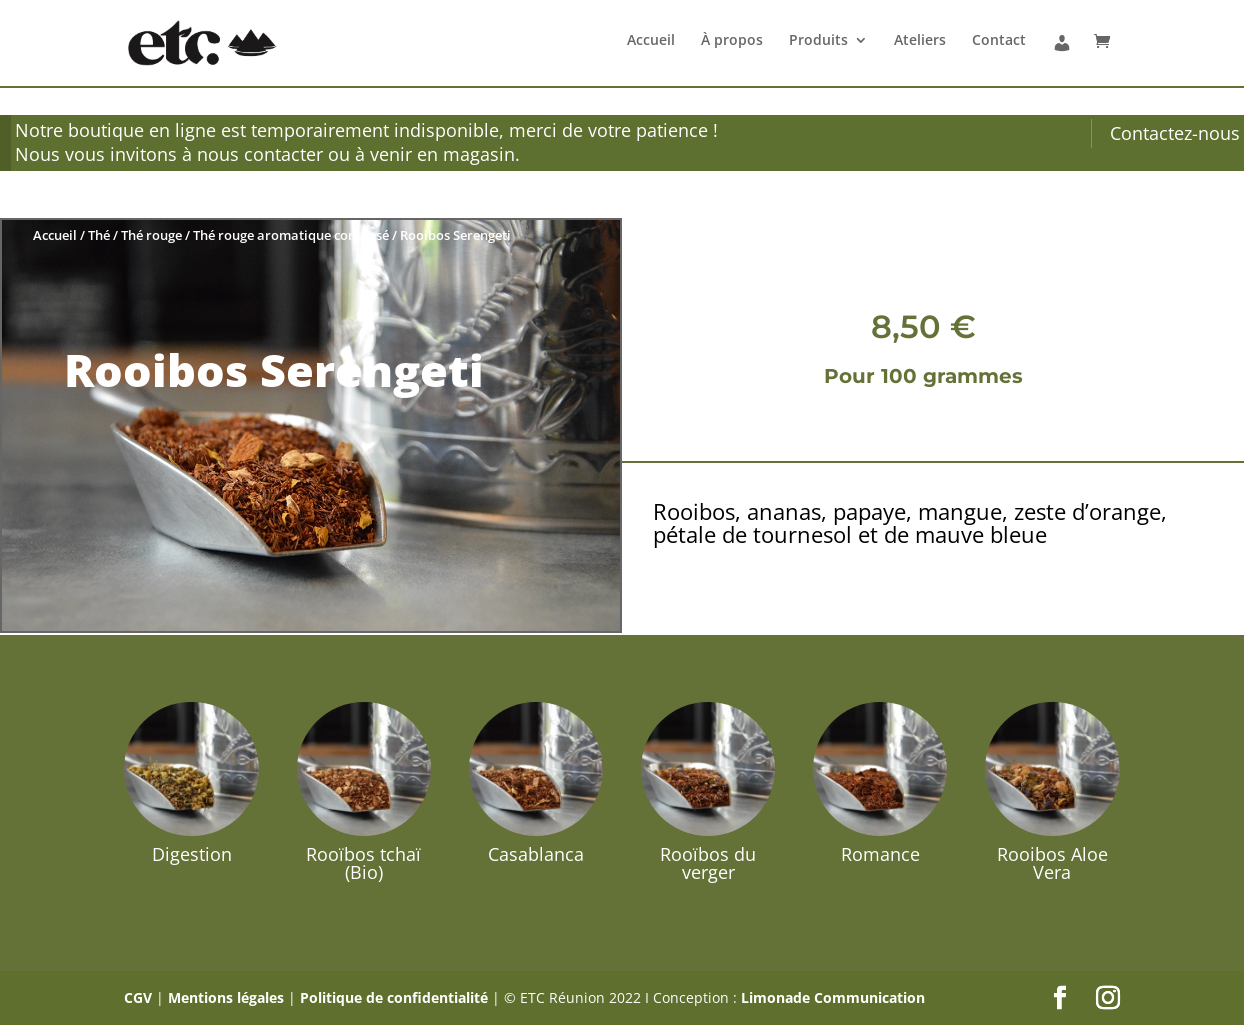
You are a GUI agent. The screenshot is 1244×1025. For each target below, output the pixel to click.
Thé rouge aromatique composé (291, 235)
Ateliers (920, 41)
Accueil (651, 41)
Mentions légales (226, 997)
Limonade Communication (833, 997)
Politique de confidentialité (394, 997)
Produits (818, 41)
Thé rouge (151, 235)
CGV (138, 997)
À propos (732, 41)
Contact (999, 41)
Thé (99, 235)
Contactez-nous (1175, 133)
